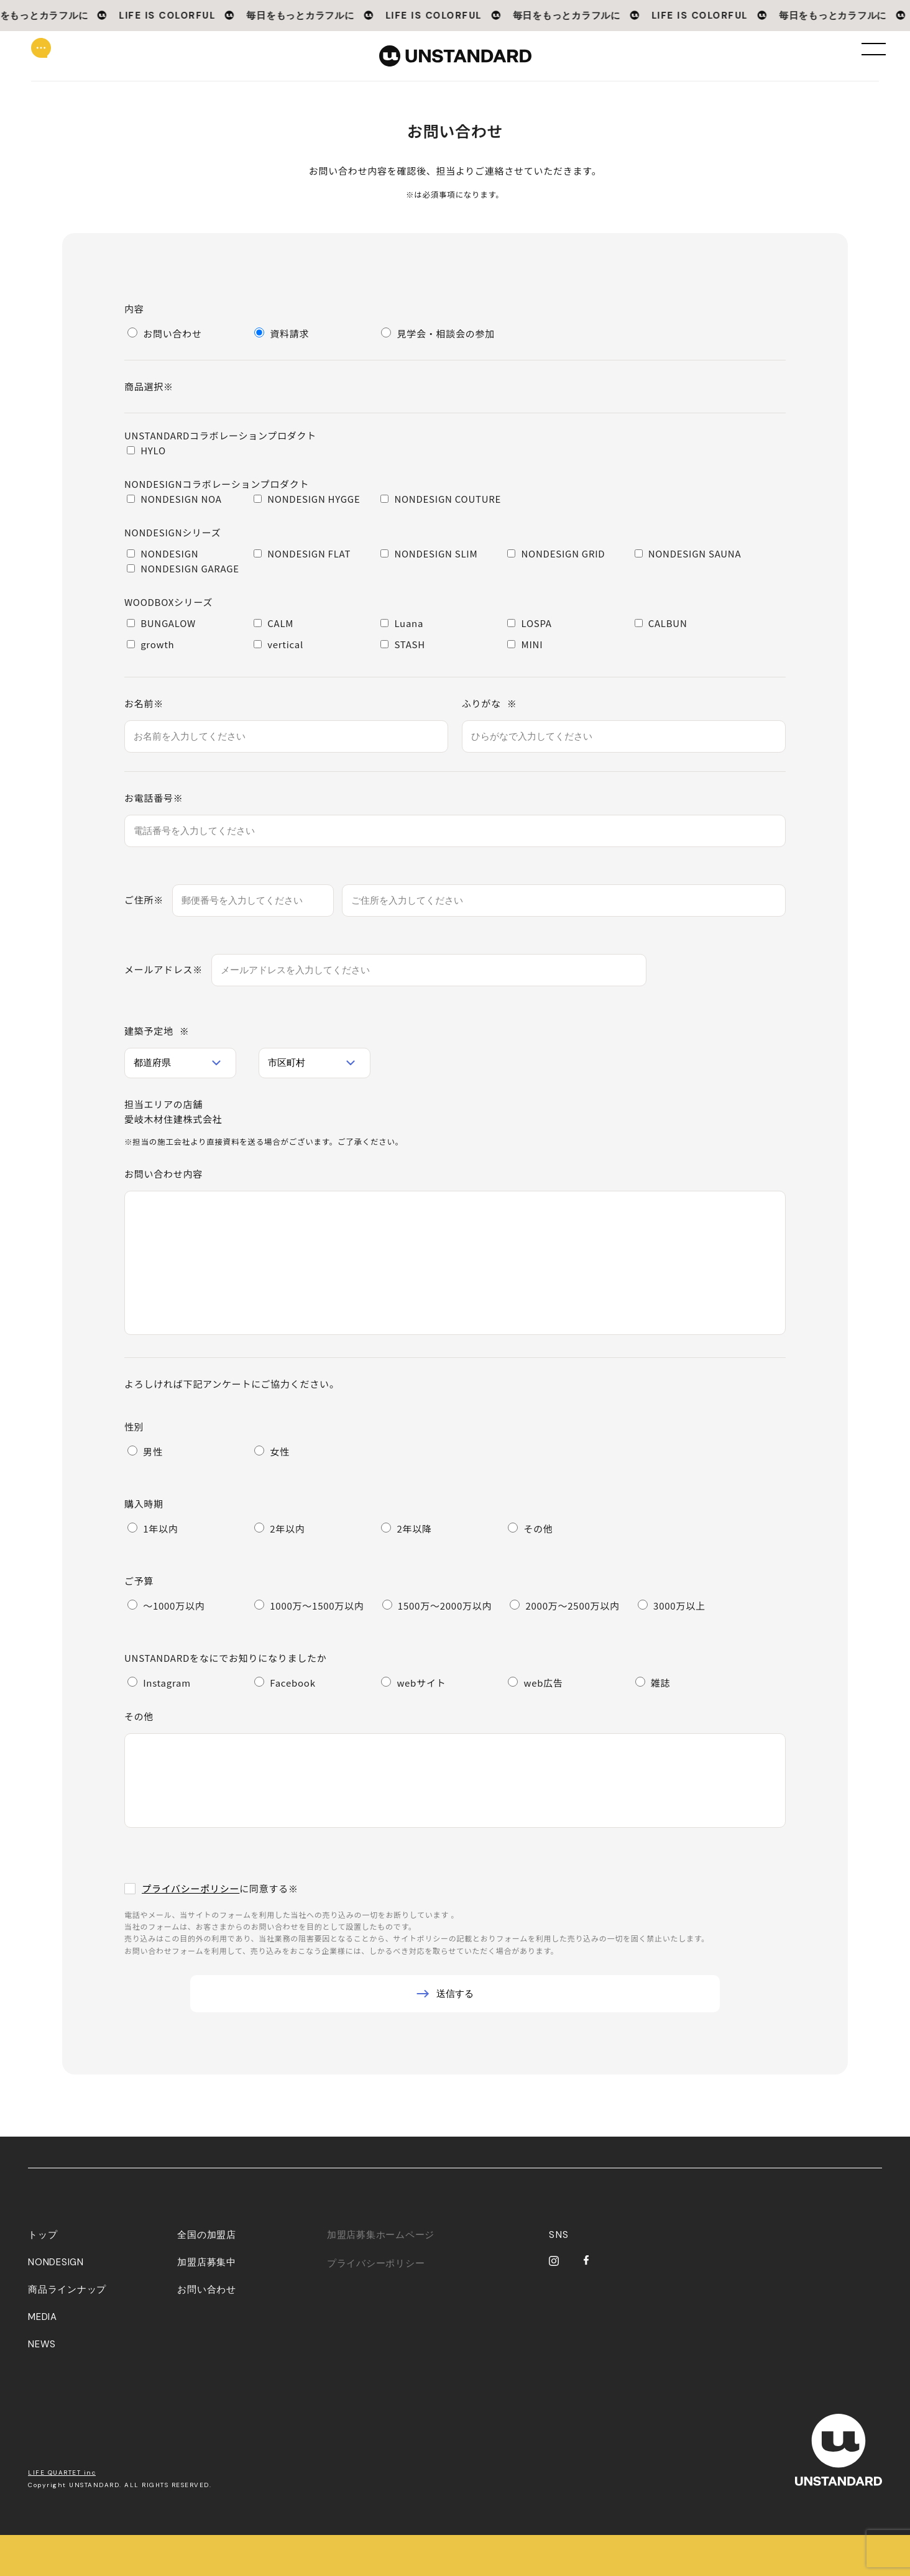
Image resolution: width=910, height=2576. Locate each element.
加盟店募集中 (206, 2303)
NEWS (42, 2385)
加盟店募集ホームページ (380, 2276)
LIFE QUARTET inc (62, 2514)
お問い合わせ (206, 2330)
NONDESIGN (56, 2303)
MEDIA (42, 2358)
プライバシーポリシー (190, 1888)
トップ (42, 2276)
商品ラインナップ (67, 2330)
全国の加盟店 (206, 2276)
